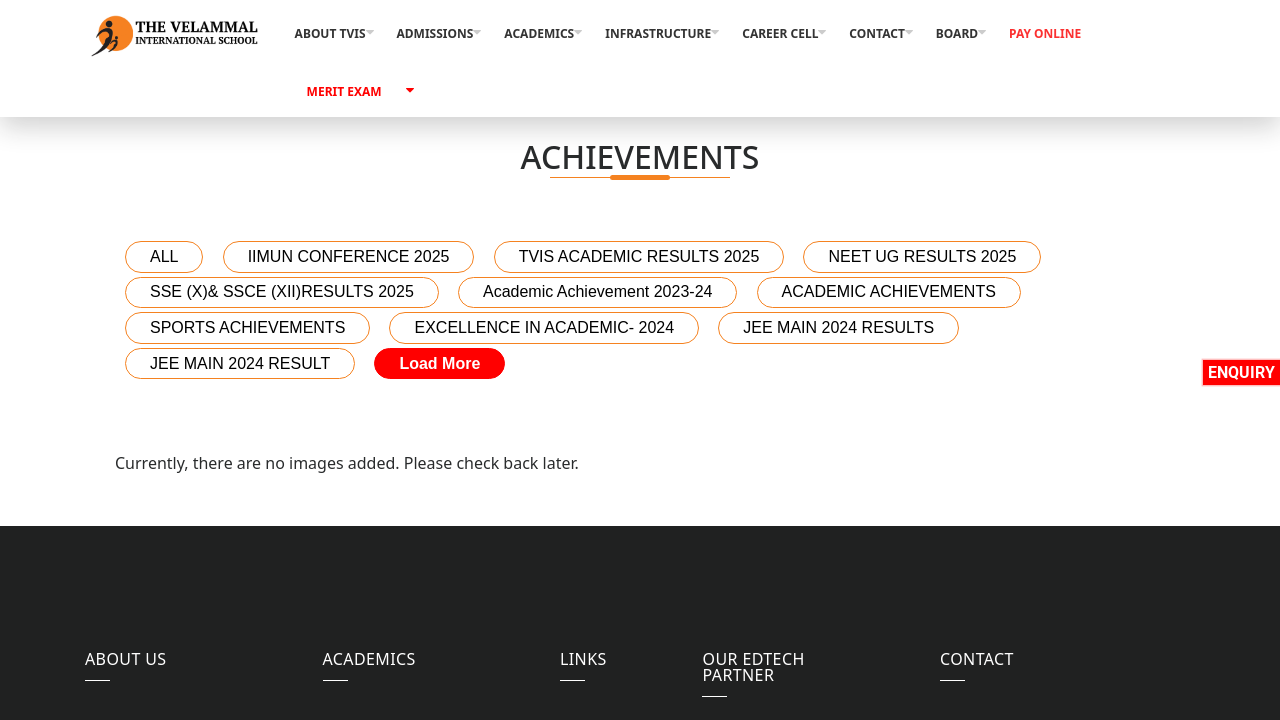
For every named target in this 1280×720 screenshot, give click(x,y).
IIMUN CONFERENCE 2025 (349, 256)
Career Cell (780, 33)
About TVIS (330, 33)
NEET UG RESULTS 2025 (922, 256)
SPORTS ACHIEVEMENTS (247, 327)
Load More (439, 363)
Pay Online (1045, 33)
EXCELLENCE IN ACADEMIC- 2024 (544, 327)
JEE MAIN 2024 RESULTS (838, 327)
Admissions (435, 33)
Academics (539, 33)
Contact (877, 33)
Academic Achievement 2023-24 (597, 291)
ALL (164, 256)
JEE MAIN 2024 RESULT (240, 363)
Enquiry (1241, 372)
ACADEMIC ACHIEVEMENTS (889, 291)
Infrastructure (658, 33)
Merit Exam (344, 91)
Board (957, 33)
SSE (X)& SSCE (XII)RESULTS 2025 (282, 291)
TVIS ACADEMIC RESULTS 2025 (639, 256)
